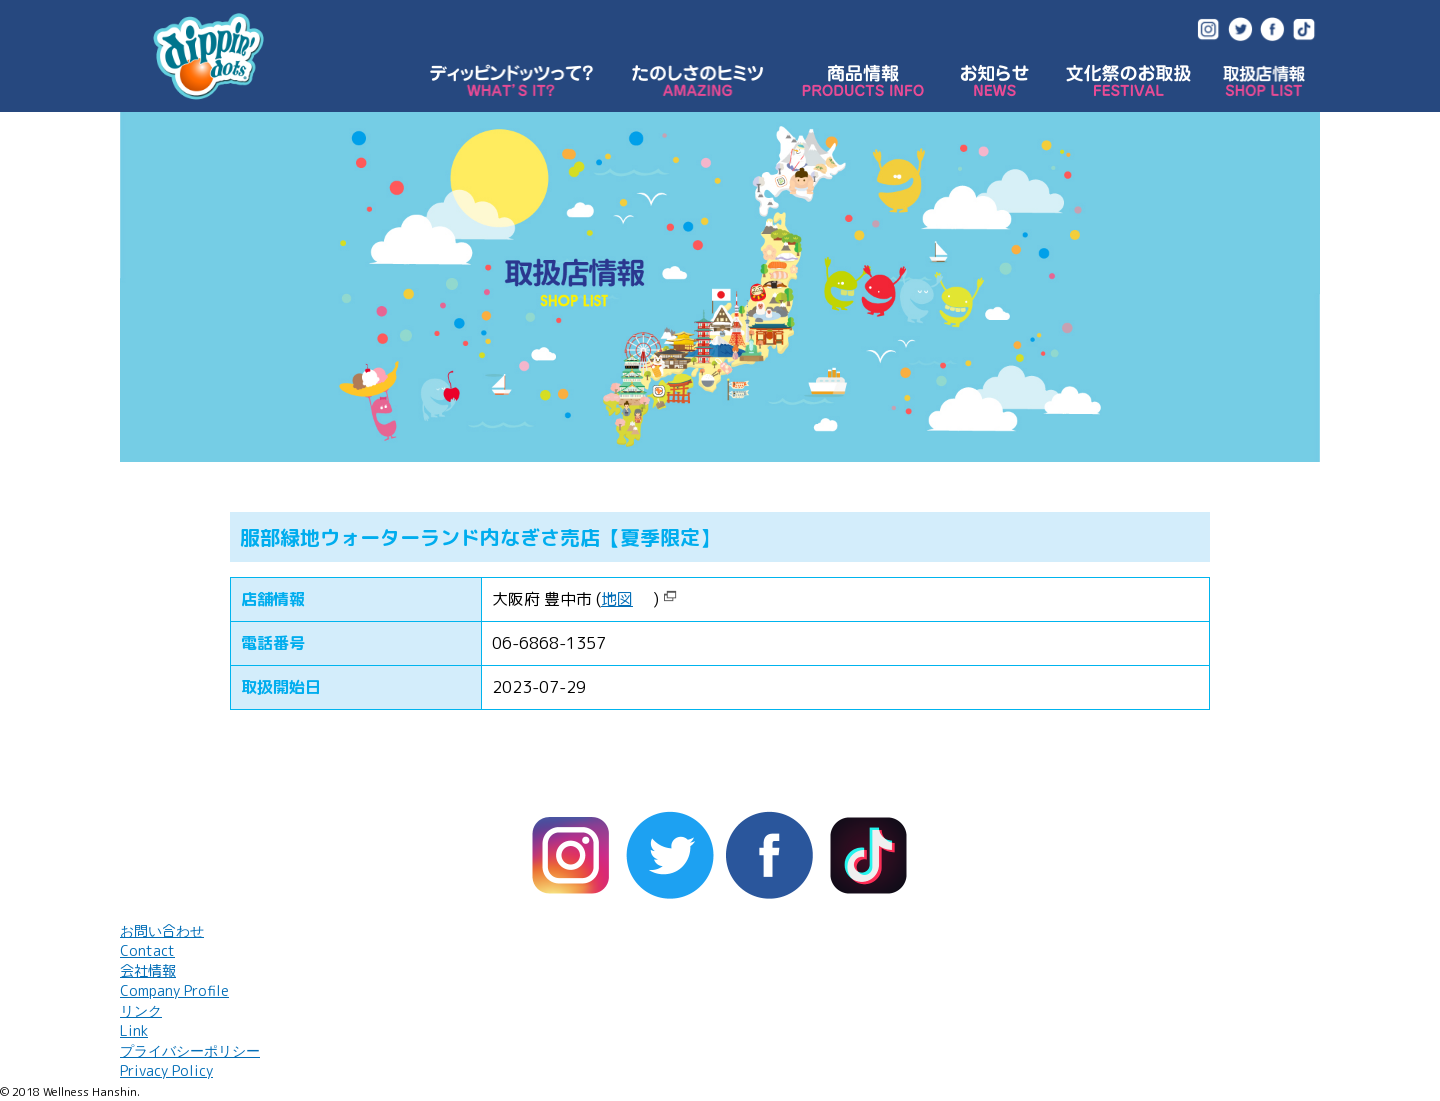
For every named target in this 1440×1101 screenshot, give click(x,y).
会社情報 (174, 980)
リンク (141, 1020)
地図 (617, 599)
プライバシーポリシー (190, 1060)
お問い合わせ (162, 940)
